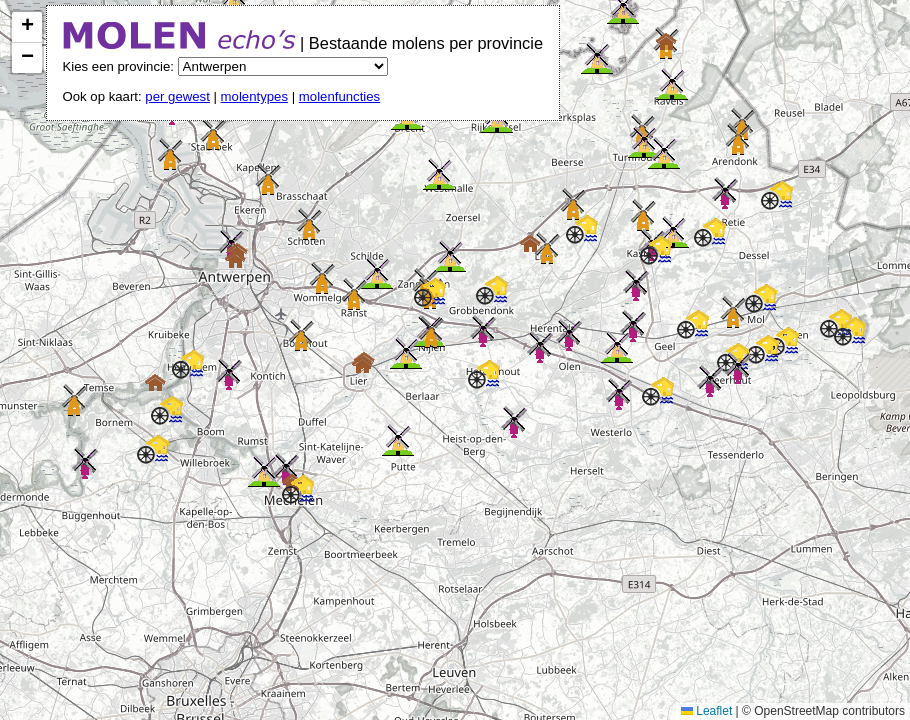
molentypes (254, 96)
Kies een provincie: (120, 66)
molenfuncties (339, 96)
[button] (483, 331)
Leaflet (706, 711)
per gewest (177, 96)
